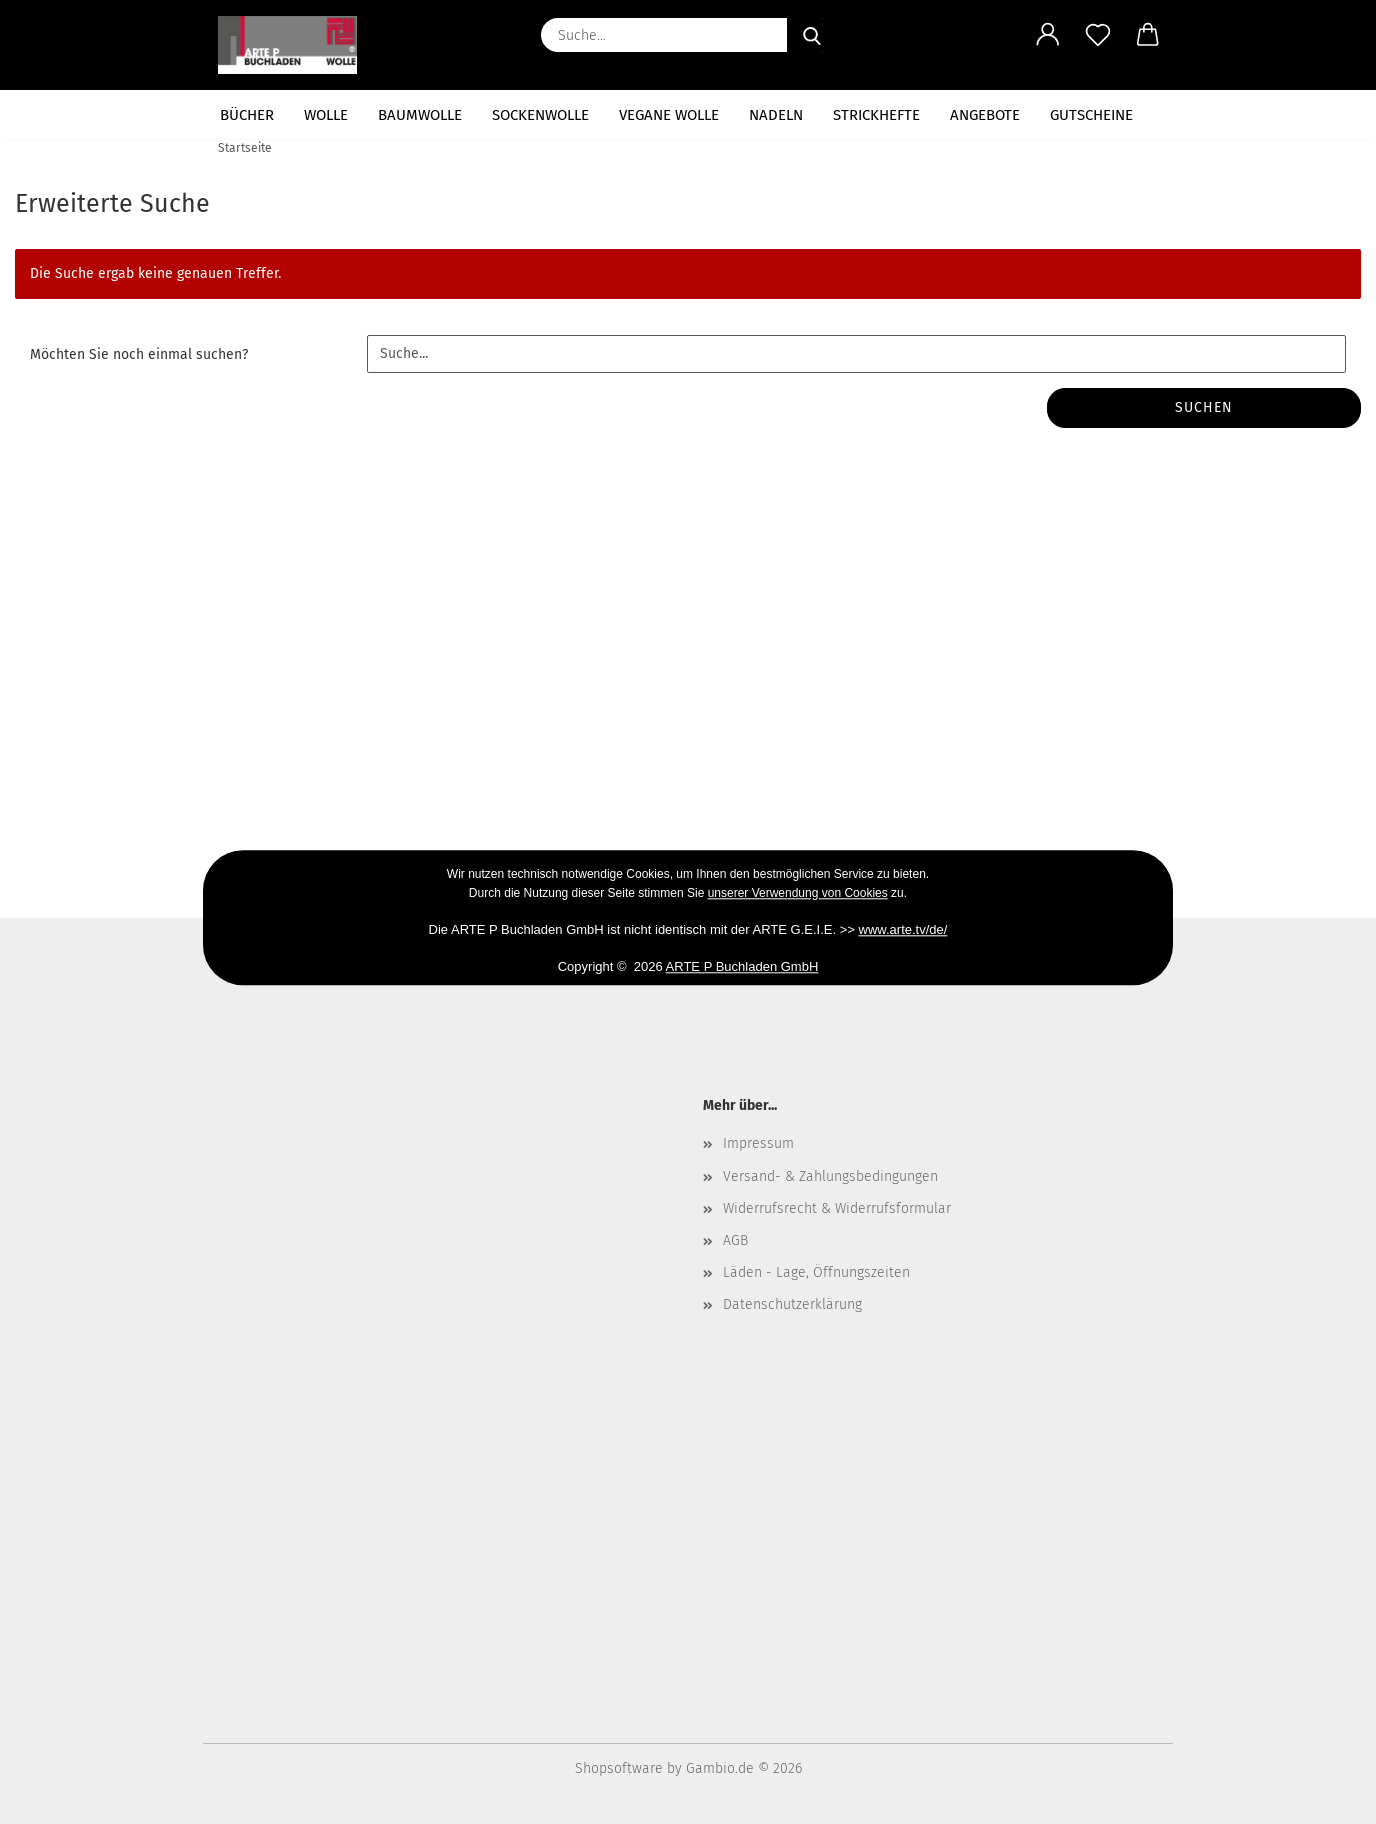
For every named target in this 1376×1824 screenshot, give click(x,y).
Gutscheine (1091, 115)
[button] (1048, 35)
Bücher (247, 115)
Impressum (758, 1143)
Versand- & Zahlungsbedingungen (830, 1176)
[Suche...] (812, 35)
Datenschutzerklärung (792, 1304)
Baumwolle (420, 115)
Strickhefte (876, 115)
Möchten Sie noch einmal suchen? (139, 354)
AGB (735, 1240)
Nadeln (776, 115)
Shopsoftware (619, 1768)
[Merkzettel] (1098, 35)
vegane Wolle (669, 115)
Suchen (1204, 407)
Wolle (326, 115)
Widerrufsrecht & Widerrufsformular (837, 1208)
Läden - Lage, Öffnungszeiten (816, 1272)
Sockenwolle (540, 115)
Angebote (985, 115)
